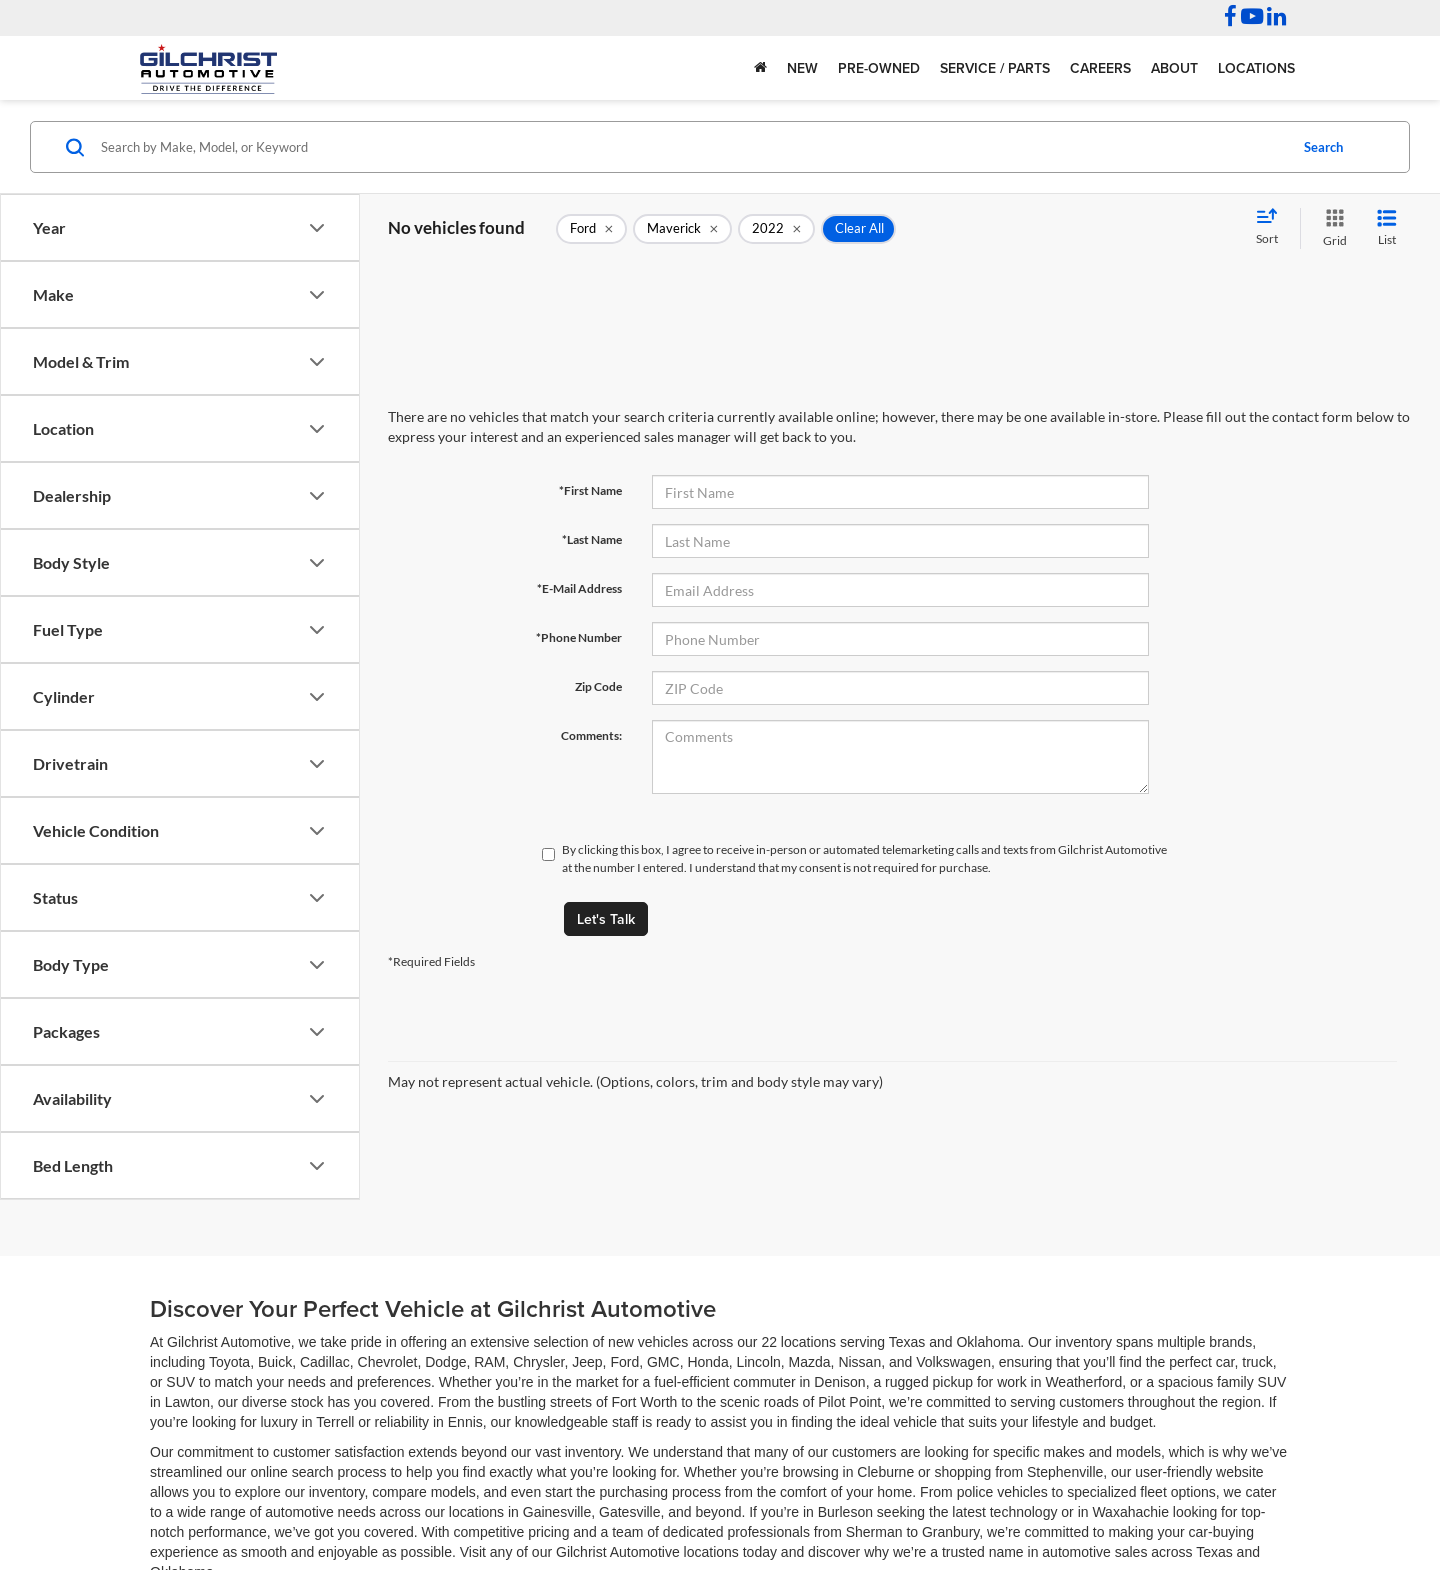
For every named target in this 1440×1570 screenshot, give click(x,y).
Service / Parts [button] (995, 68)
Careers (1100, 68)
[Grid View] (1331, 228)
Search (1323, 147)
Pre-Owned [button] (879, 68)
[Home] (760, 68)
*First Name (590, 490)
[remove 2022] (776, 229)
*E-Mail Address (579, 588)
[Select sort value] (1273, 228)
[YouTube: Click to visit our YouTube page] (1252, 19)
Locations (1256, 68)
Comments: (591, 735)
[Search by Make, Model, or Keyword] (691, 147)
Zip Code (598, 686)
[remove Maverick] (682, 229)
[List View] (1387, 228)
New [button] (802, 68)
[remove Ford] (591, 229)
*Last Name (592, 539)
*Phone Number (579, 637)
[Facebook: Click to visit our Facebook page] (1230, 19)
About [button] (1174, 68)
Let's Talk (606, 919)
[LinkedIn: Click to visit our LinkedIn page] (1276, 19)
